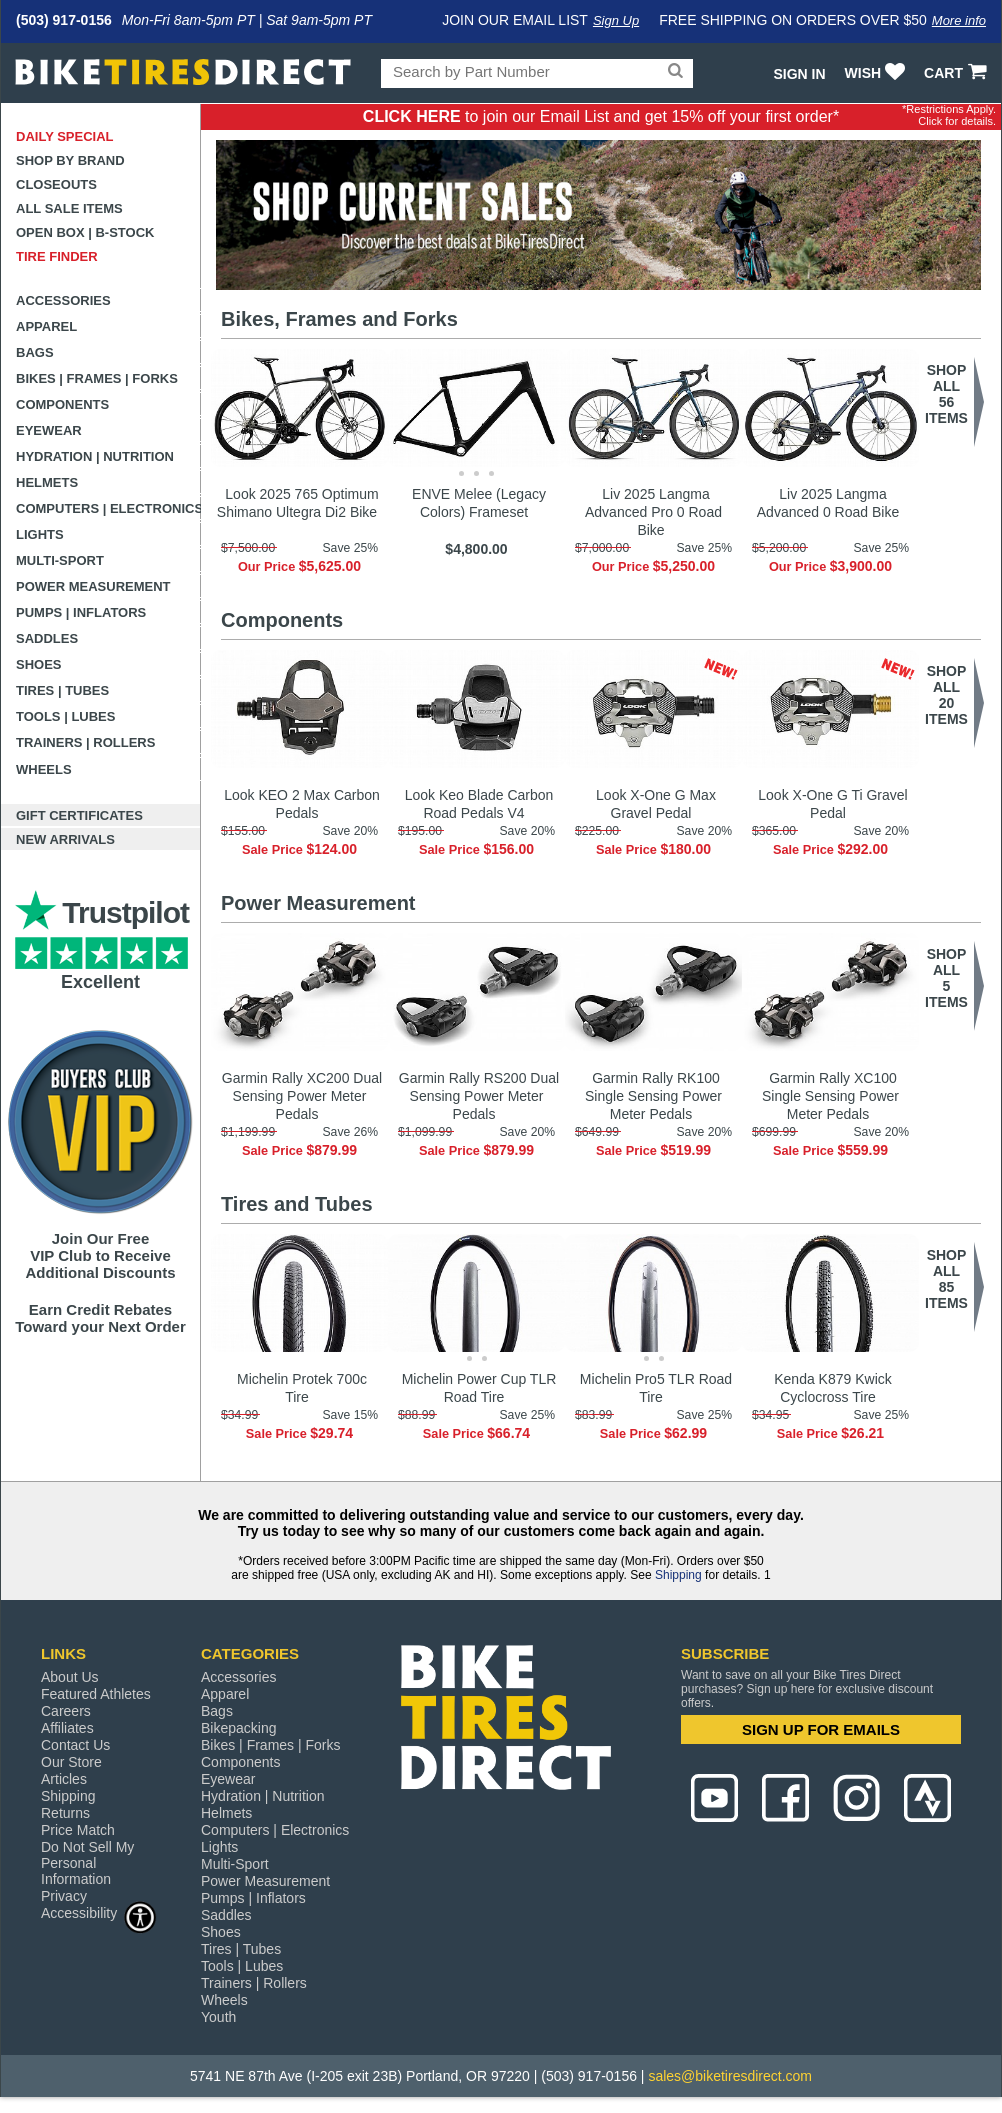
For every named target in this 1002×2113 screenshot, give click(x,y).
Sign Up (616, 20)
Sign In (799, 74)
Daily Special (65, 136)
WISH (877, 73)
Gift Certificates (79, 815)
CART (957, 73)
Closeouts (56, 184)
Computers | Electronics (108, 508)
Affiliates (67, 1728)
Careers (66, 1711)
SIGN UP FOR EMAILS (821, 1729)
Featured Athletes (96, 1694)
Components (62, 404)
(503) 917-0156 (64, 20)
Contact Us (75, 1745)
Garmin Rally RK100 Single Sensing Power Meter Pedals (653, 1096)
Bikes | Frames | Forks (97, 378)
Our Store (71, 1762)
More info (959, 20)
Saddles (47, 638)
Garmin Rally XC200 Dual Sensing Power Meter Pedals (302, 1096)
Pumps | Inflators (81, 612)
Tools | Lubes (65, 716)
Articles (64, 1779)
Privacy (64, 1896)
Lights (40, 534)
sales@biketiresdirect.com (730, 2076)
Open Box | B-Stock (85, 232)
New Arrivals (65, 839)
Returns (65, 1813)
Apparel (46, 326)
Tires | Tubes (62, 690)
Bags (35, 352)
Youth (218, 2017)
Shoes (39, 664)
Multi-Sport (60, 560)
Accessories (63, 300)
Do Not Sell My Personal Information (87, 1863)
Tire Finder (57, 256)
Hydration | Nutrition (95, 456)
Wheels (44, 769)
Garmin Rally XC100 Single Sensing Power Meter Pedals (830, 1096)
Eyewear (49, 430)
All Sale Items (69, 208)
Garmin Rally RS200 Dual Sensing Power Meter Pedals (479, 1096)
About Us (70, 1677)
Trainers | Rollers (85, 742)
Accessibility (99, 1912)
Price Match (78, 1830)
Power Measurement (93, 586)
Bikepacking (239, 1728)
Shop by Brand (70, 160)
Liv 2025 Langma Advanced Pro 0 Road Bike (653, 512)
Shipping (678, 1575)
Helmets (47, 482)
